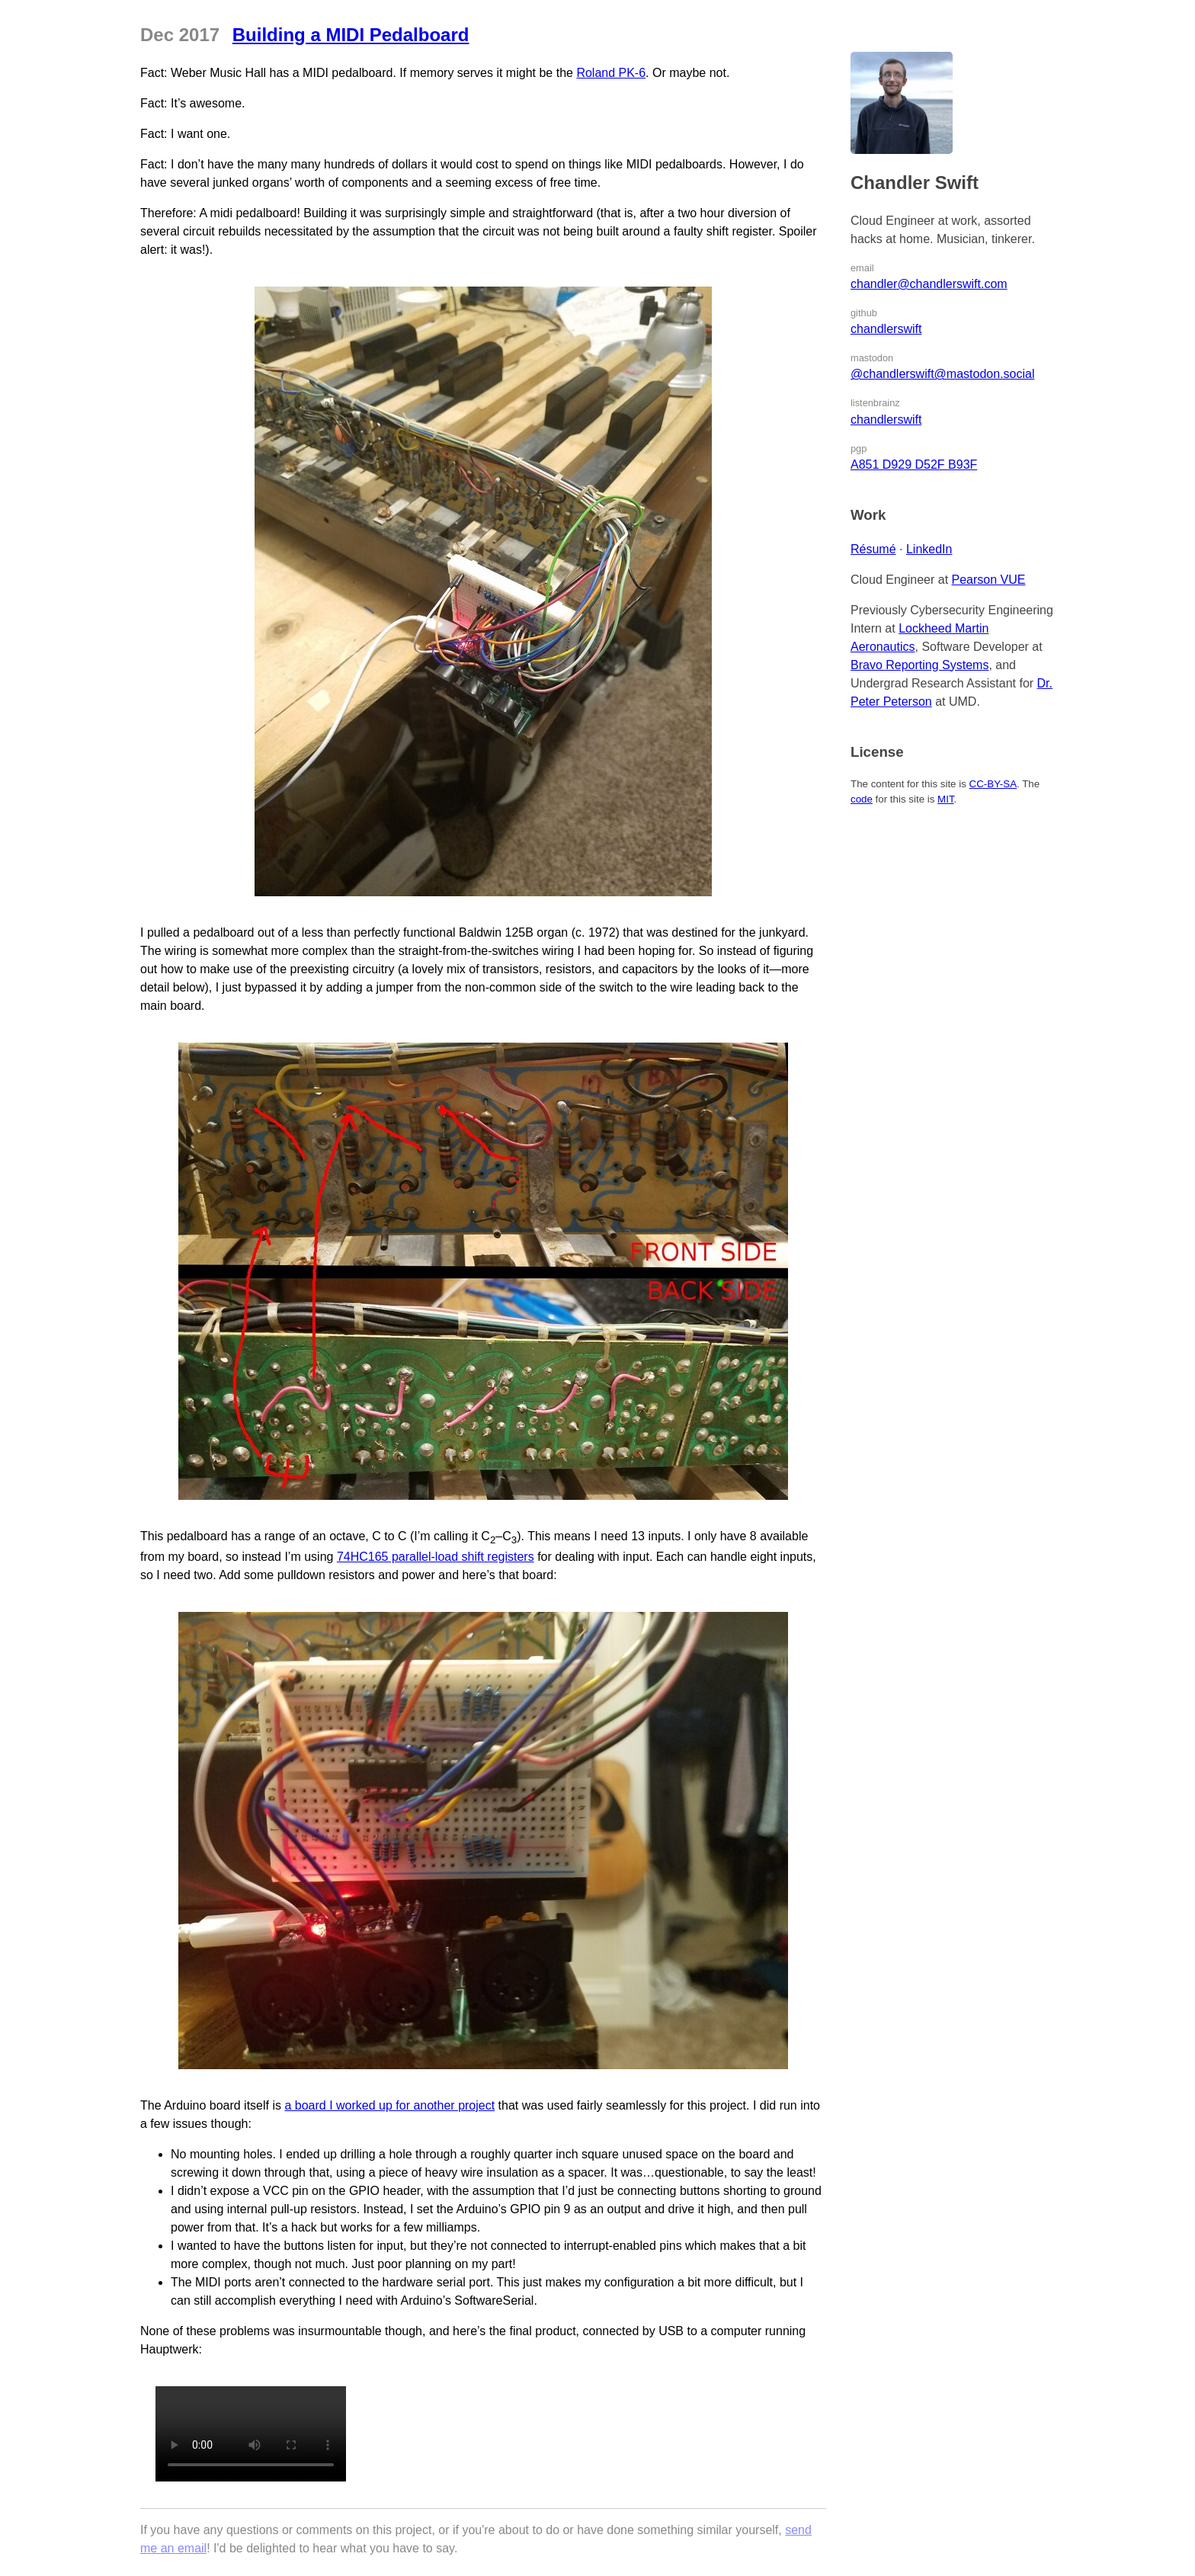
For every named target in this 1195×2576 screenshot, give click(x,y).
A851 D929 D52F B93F (914, 464)
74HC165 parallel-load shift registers (435, 1556)
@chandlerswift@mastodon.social (942, 373)
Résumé (873, 549)
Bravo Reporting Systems (919, 664)
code (862, 799)
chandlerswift (886, 328)
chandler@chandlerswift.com (929, 283)
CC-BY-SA (993, 784)
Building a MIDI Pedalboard (350, 34)
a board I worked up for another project (389, 2105)
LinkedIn (929, 549)
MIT (945, 799)
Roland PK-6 (611, 72)
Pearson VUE (989, 579)
